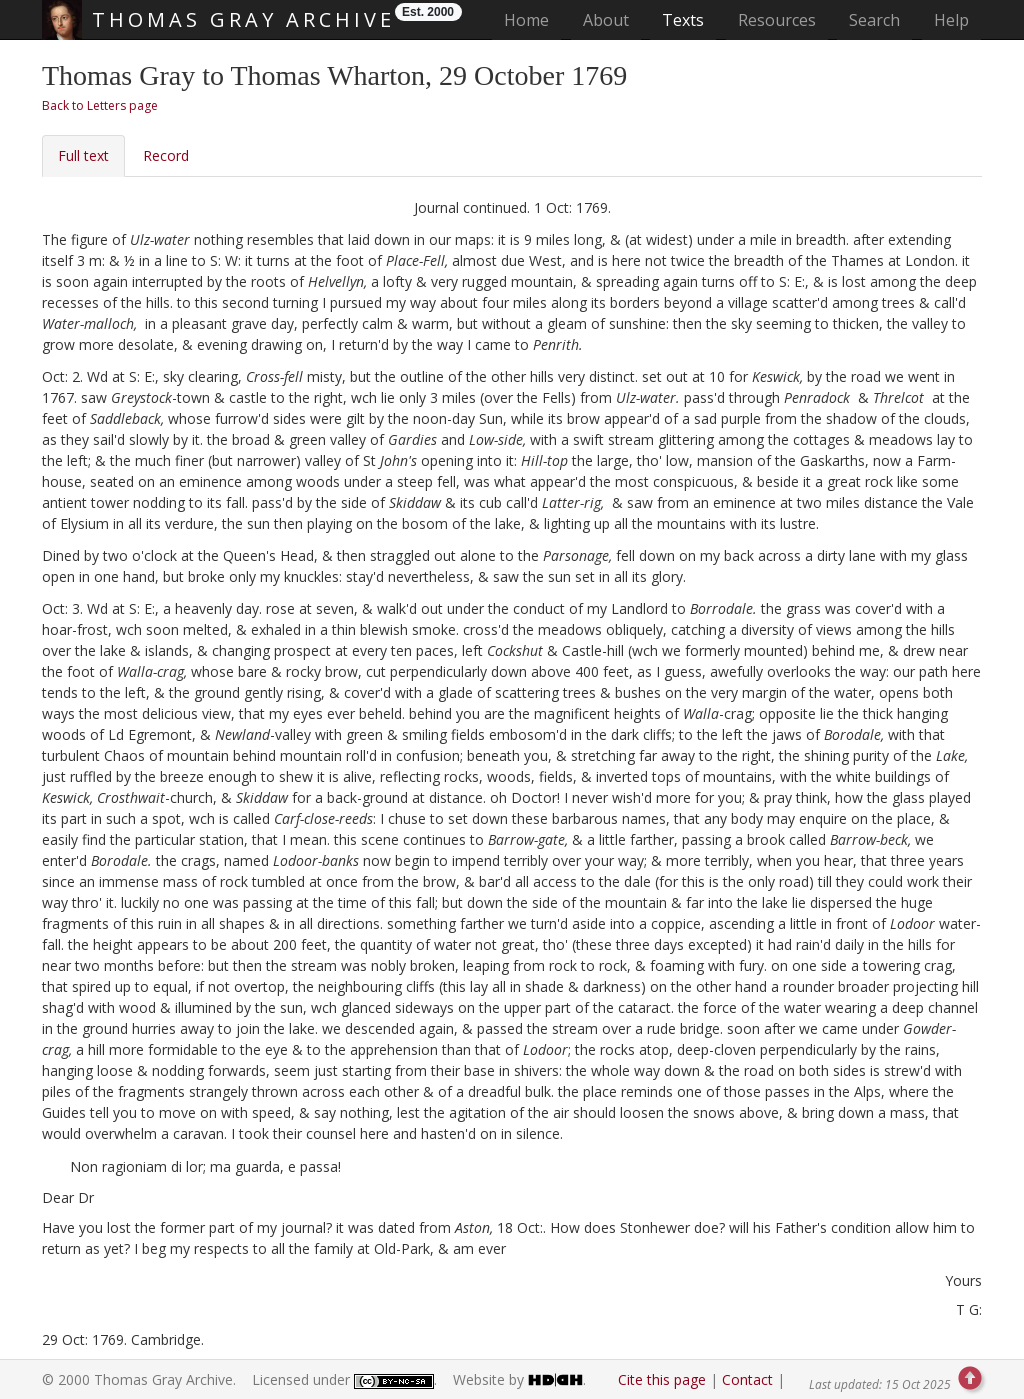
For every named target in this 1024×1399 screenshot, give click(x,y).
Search (874, 20)
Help (951, 20)
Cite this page (662, 1379)
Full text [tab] (83, 155)
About (606, 20)
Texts (683, 20)
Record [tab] (166, 155)
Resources (777, 20)
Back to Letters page (100, 105)
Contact (747, 1379)
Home (532, 19)
